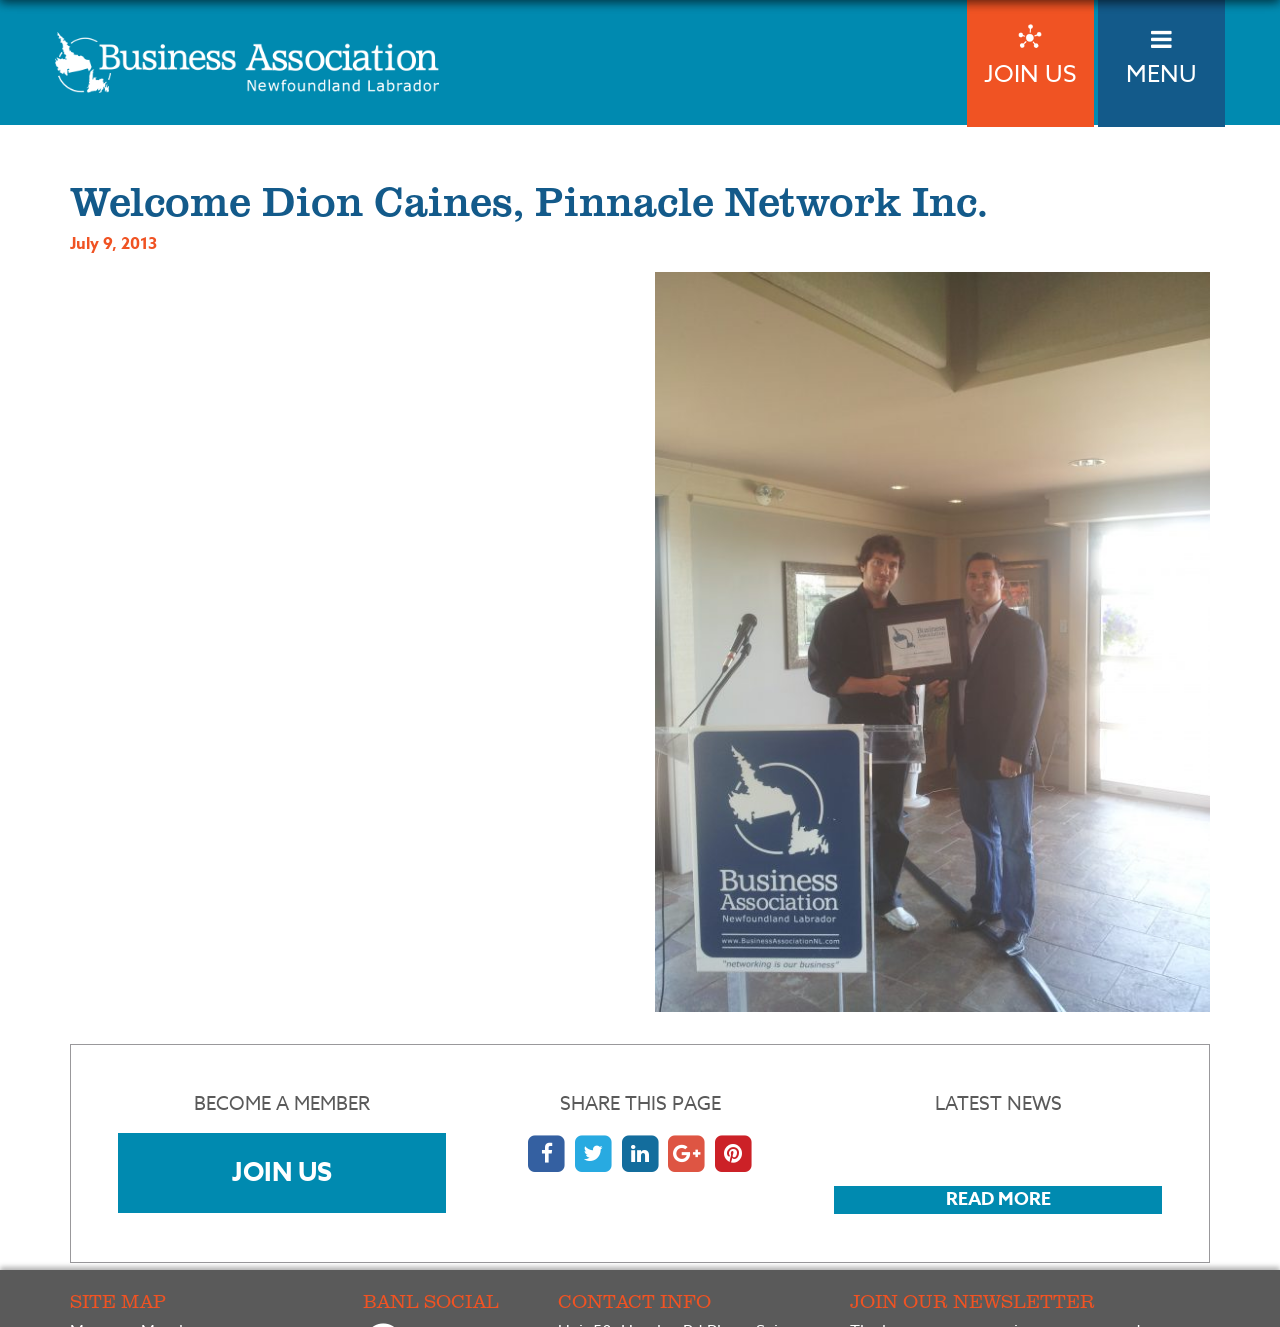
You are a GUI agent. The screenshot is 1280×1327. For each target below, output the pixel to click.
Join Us (282, 1171)
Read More (998, 1199)
